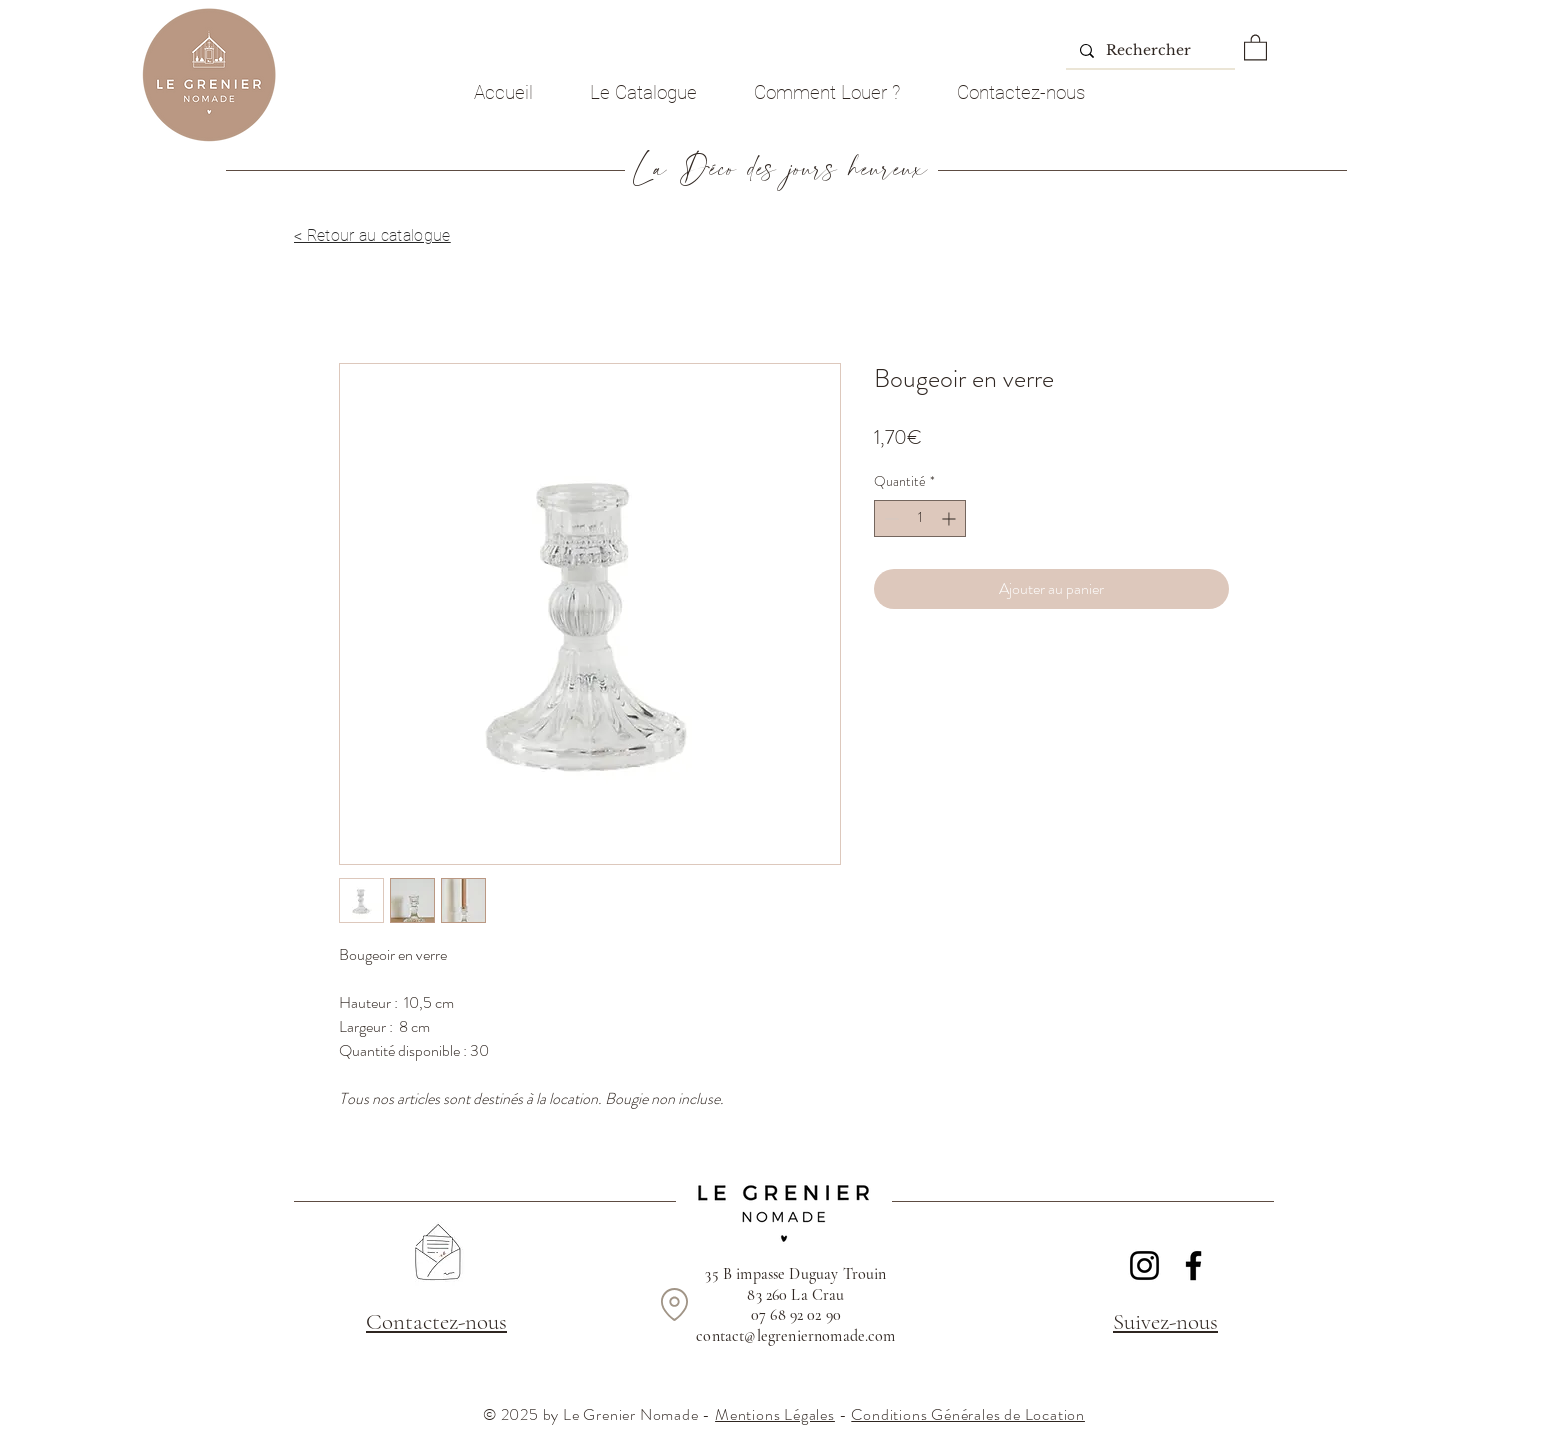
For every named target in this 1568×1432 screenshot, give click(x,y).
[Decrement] (889, 518)
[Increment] (950, 518)
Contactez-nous (436, 1322)
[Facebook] (1193, 1265)
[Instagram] (1144, 1265)
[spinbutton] (920, 518)
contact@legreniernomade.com (795, 1336)
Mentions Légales (775, 1414)
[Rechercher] (1149, 51)
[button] (1255, 46)
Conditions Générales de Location (968, 1414)
